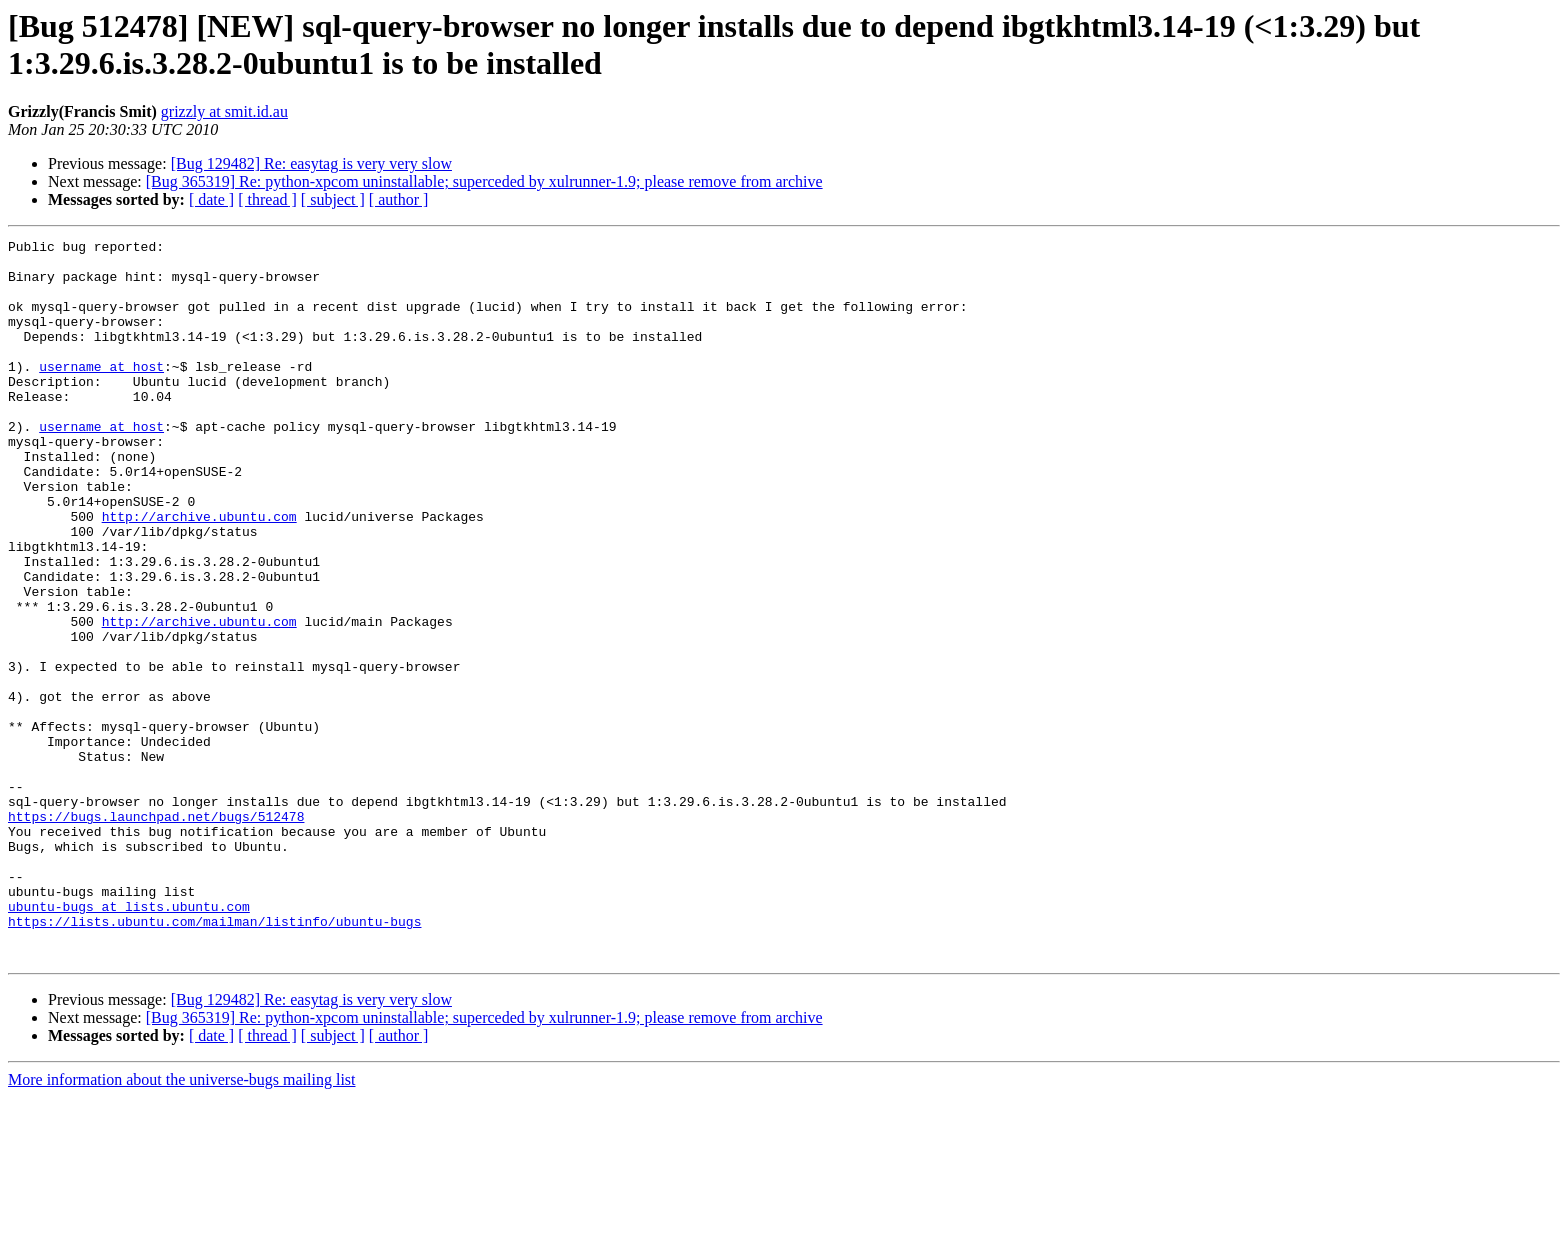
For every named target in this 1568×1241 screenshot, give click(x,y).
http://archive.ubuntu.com (199, 573)
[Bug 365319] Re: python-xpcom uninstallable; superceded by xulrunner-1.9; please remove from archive (484, 181)
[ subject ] (333, 199)
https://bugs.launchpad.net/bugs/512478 (156, 933)
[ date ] (211, 199)
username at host (101, 393)
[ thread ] (267, 199)
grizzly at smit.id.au (224, 111)
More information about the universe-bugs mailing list (182, 1223)
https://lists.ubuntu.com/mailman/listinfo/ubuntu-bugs (214, 1059)
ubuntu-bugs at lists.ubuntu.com (129, 1041)
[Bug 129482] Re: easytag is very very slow (311, 163)
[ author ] (399, 199)
